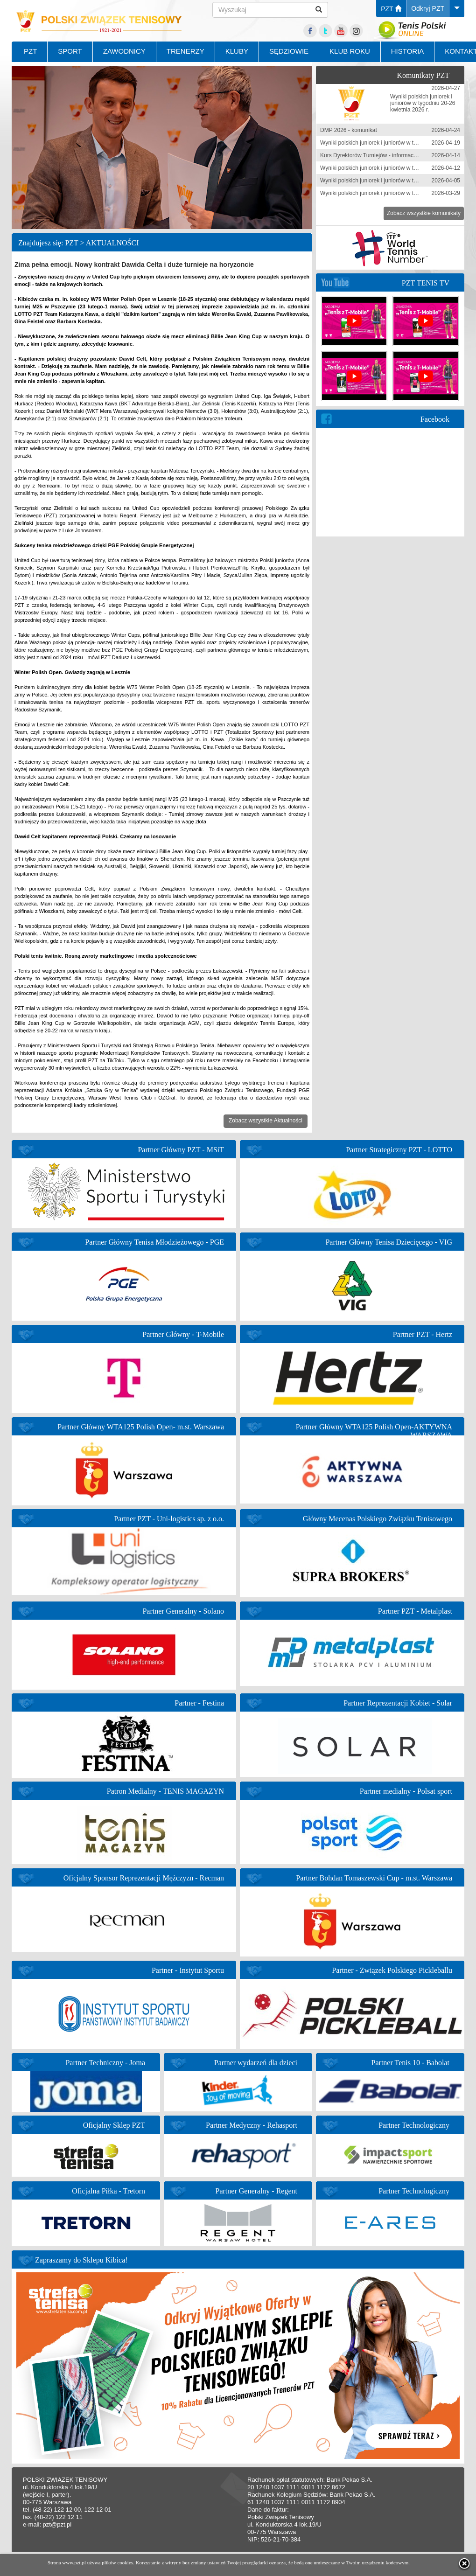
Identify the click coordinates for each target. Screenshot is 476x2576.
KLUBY (236, 51)
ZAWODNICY (124, 51)
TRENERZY (185, 51)
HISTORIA (407, 51)
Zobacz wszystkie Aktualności (265, 1120)
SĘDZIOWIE (288, 51)
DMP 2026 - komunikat (348, 130)
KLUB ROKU (349, 51)
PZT (391, 9)
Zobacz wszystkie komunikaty (424, 213)
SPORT (70, 51)
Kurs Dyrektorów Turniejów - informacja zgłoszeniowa (386, 155)
